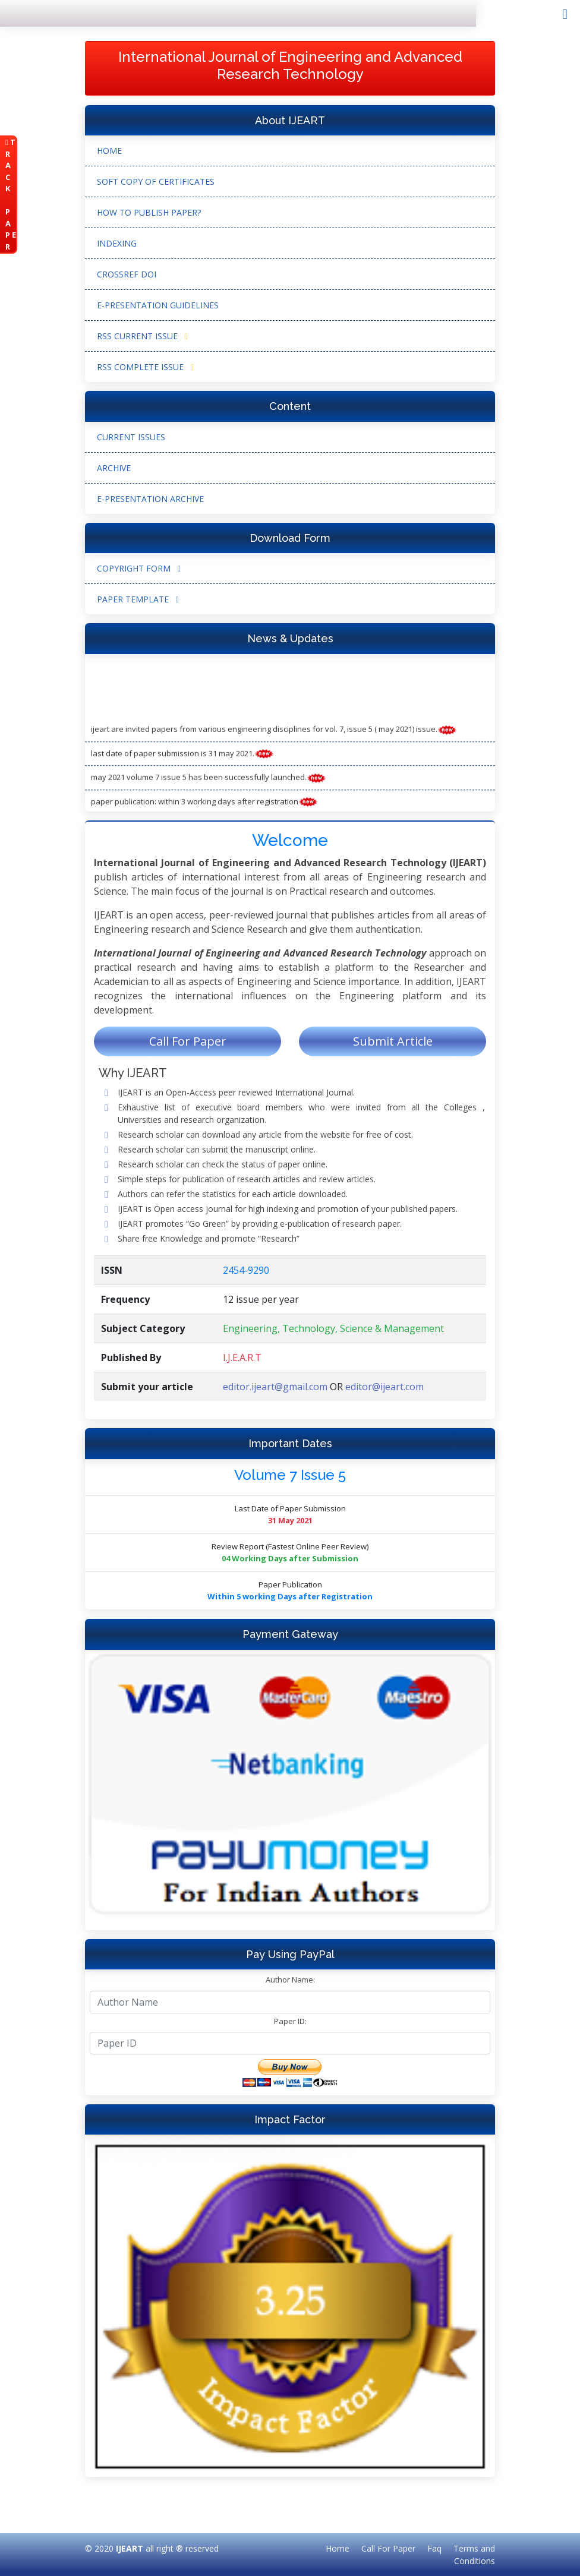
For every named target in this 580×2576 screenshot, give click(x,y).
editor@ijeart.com (384, 1386)
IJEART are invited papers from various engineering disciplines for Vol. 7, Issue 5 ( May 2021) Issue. (274, 734)
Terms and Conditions (474, 2554)
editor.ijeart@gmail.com (275, 1386)
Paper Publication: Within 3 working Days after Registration (204, 807)
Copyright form (139, 568)
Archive (114, 467)
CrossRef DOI (126, 274)
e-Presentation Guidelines (158, 305)
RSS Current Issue (142, 336)
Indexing (117, 243)
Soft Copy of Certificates (156, 181)
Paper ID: (290, 2021)
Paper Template (138, 599)
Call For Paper (187, 1041)
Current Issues (131, 437)
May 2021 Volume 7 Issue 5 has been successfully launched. (208, 782)
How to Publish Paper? (149, 212)
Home (109, 150)
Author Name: (290, 1979)
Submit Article (393, 1041)
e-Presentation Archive (150, 498)
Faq (434, 2548)
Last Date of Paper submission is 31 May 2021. (182, 759)
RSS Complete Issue (145, 366)
